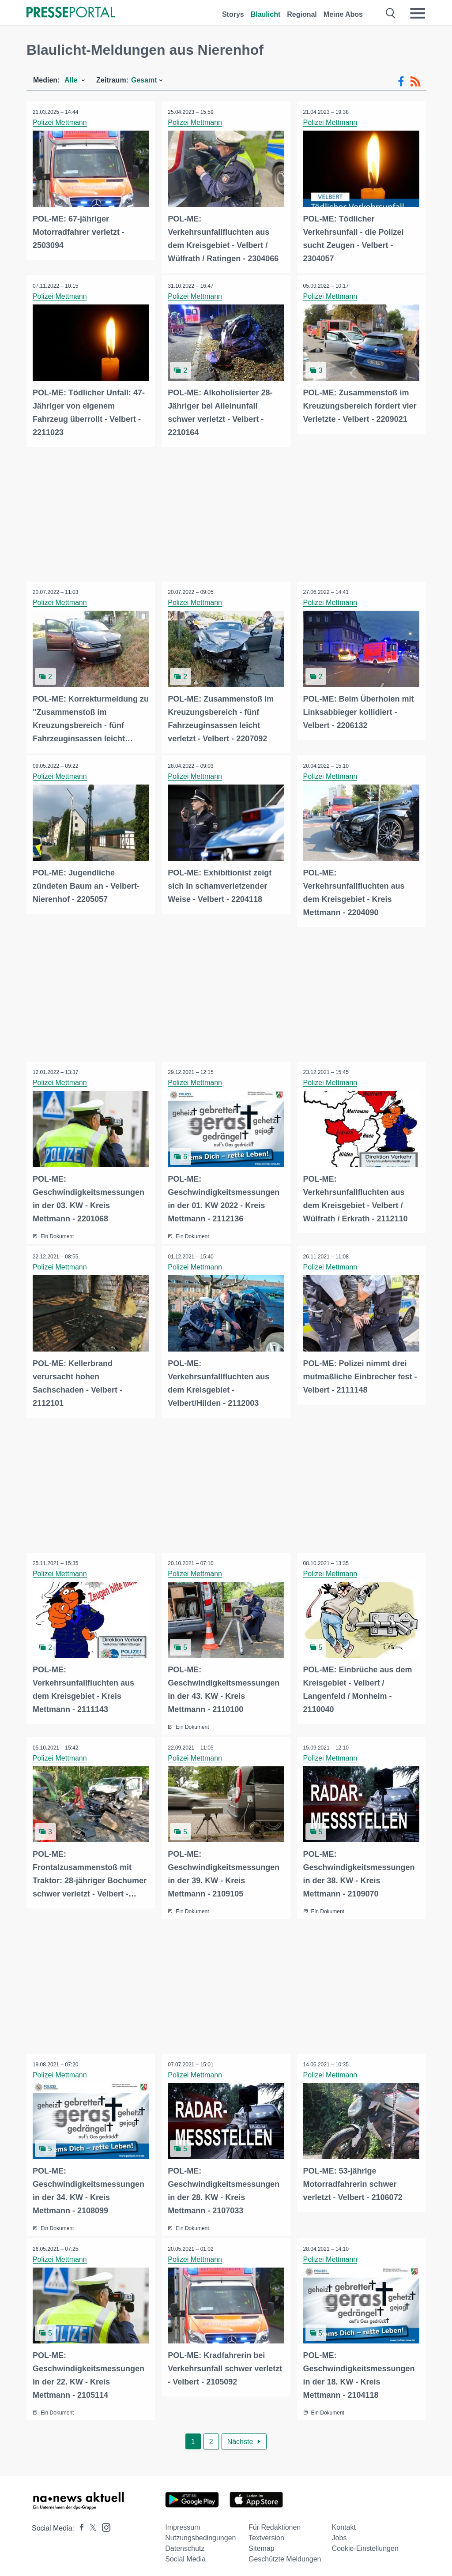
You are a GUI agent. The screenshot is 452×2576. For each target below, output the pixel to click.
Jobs (339, 2533)
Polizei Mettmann (60, 122)
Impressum (182, 2523)
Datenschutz (184, 2544)
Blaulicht (266, 14)
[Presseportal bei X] (90, 2523)
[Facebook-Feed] (401, 82)
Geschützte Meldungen (285, 2554)
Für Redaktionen (275, 2523)
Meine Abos (343, 14)
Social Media (185, 2554)
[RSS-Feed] (415, 82)
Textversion (266, 2533)
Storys (233, 14)
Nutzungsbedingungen (200, 2533)
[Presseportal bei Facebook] (79, 2523)
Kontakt (344, 2523)
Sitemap (262, 2544)
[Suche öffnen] (390, 13)
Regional (302, 14)
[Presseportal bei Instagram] (103, 2522)
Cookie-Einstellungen (365, 2544)
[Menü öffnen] (418, 13)
